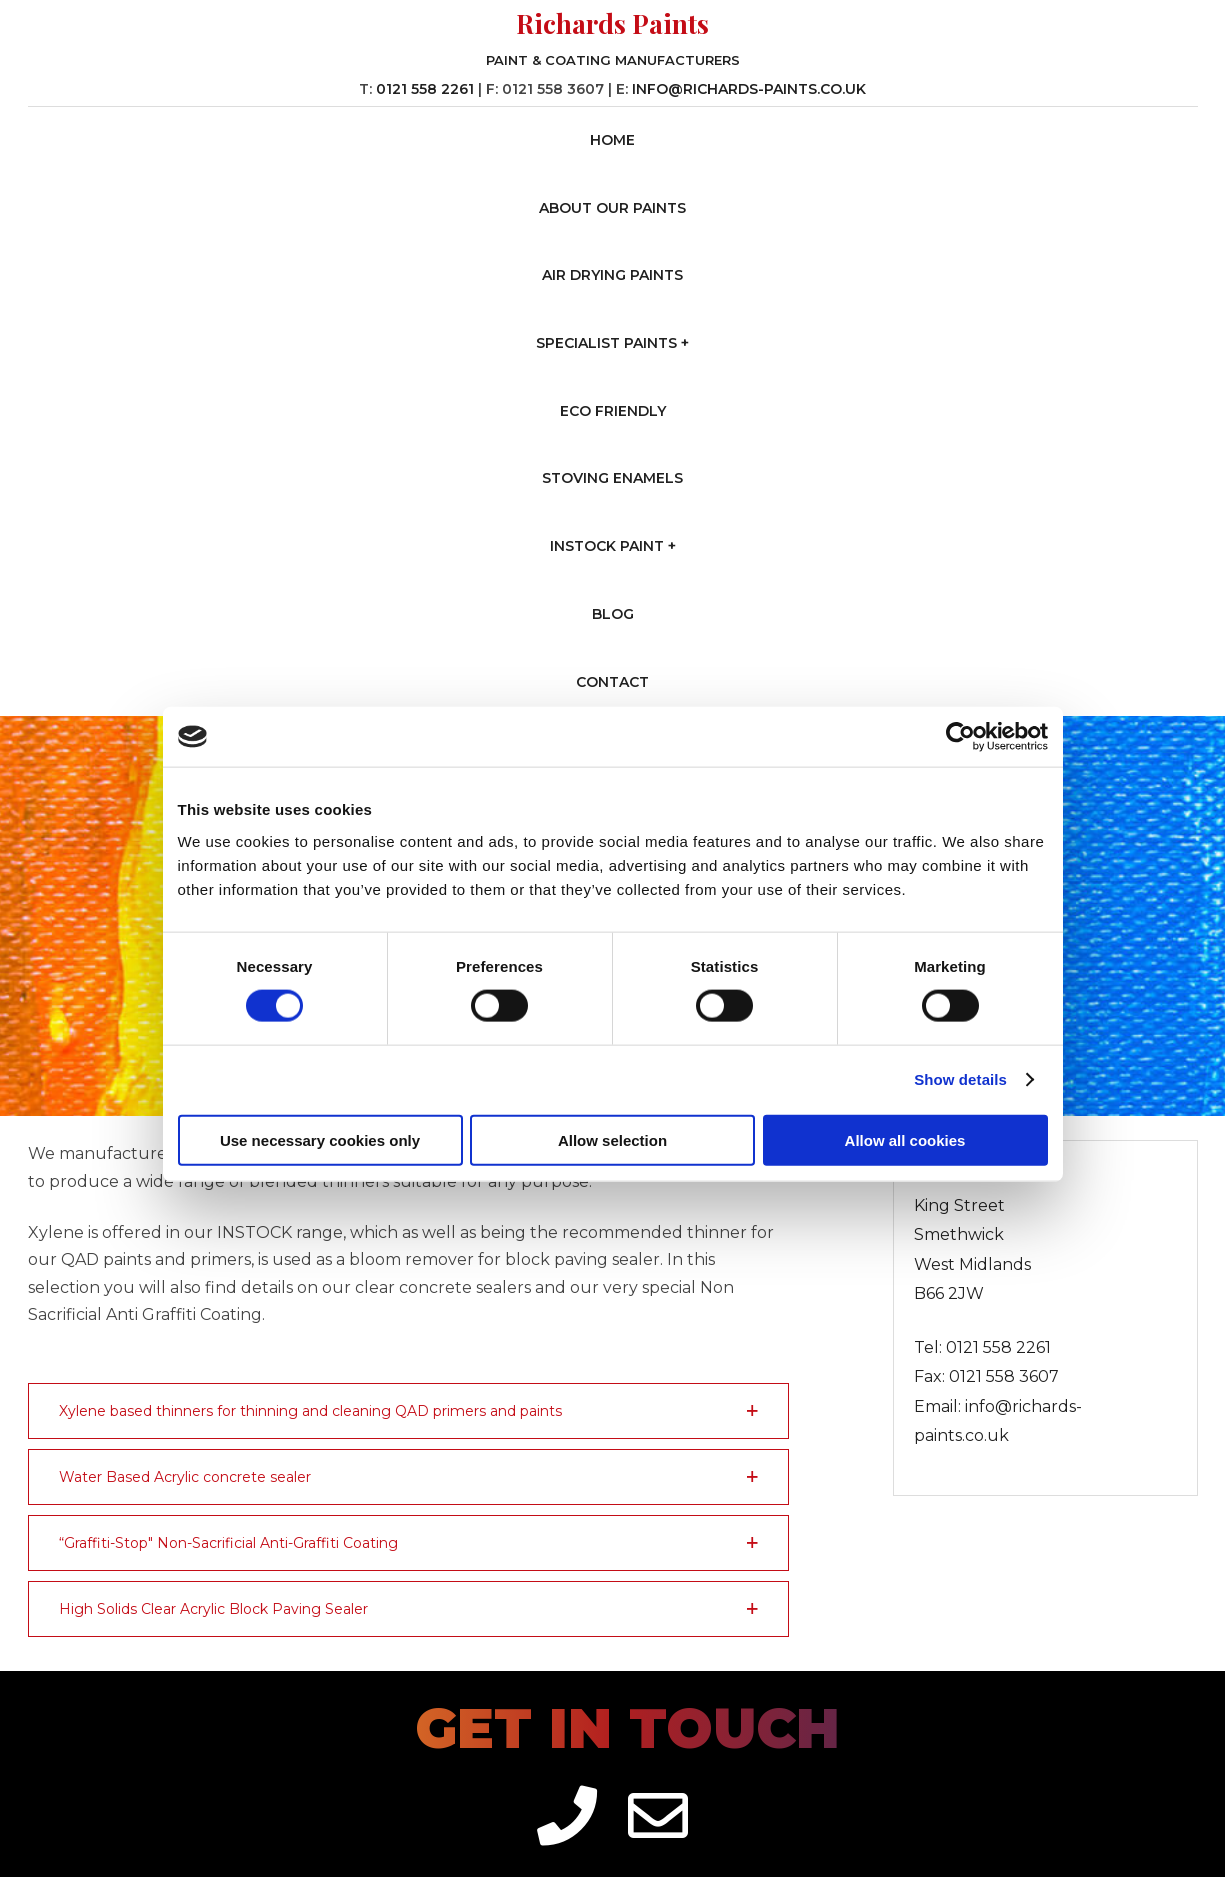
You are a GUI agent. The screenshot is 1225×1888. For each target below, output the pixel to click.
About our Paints (612, 208)
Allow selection (612, 1139)
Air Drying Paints (612, 275)
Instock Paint (607, 546)
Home (612, 140)
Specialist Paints (606, 343)
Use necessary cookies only (320, 1139)
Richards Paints (612, 23)
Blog (613, 614)
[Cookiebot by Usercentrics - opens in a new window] (960, 737)
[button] (409, 1411)
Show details (960, 1079)
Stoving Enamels (612, 478)
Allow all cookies (905, 1139)
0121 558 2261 (425, 89)
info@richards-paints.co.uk (749, 89)
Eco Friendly (613, 411)
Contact (612, 682)
